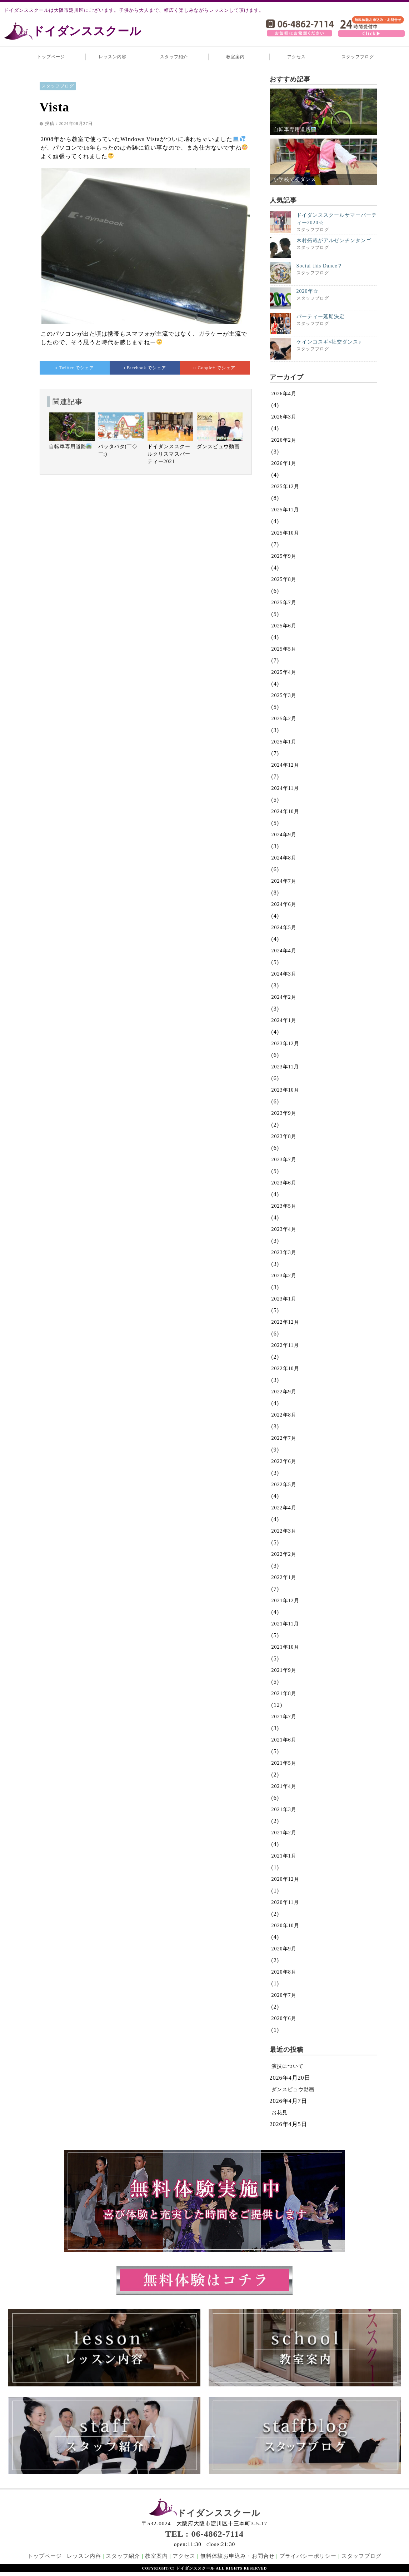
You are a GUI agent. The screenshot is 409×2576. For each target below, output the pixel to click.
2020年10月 (285, 1925)
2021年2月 (283, 1832)
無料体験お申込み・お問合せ (237, 2556)
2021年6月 (283, 1740)
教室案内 (235, 56)
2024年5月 (283, 927)
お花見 (279, 2112)
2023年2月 (283, 1275)
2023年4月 (283, 1229)
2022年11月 (285, 1345)
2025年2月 (283, 718)
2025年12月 (285, 486)
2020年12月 (285, 1879)
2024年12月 (285, 765)
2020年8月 (283, 1972)
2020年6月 (283, 2018)
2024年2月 (283, 997)
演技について (287, 2066)
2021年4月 (283, 1786)
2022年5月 (283, 1484)
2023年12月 (285, 1043)
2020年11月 (285, 1902)
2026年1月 (283, 463)
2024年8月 (283, 858)
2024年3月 (283, 974)
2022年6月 (283, 1461)
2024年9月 (283, 834)
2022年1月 (283, 1577)
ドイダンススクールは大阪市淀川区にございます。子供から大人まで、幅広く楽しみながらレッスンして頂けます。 (134, 10)
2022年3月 (283, 1531)
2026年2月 (283, 440)
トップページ (51, 56)
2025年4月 (283, 672)
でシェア (74, 367)
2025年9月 (283, 556)
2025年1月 (283, 742)
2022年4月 (283, 1507)
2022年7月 (283, 1438)
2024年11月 (285, 788)
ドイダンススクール (87, 31)
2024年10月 (285, 811)
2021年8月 (283, 1693)
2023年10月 (285, 1090)
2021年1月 (283, 1856)
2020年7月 (283, 1995)
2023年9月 (283, 1113)
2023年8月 (283, 1136)
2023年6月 (283, 1183)
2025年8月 (283, 579)
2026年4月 (283, 393)
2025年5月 (283, 649)
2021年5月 (283, 1763)
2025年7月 (283, 602)
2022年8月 (283, 1415)
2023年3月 (283, 1252)
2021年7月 (283, 1716)
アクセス (296, 56)
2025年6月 (283, 625)
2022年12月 (285, 1322)
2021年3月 (283, 1809)
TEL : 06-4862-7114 (204, 2534)
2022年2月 (283, 1554)
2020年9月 (283, 1948)
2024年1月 (283, 1020)
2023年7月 (283, 1159)
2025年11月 (285, 509)
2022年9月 (283, 1391)
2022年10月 (285, 1368)
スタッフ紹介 (174, 56)
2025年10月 (285, 533)
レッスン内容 (112, 56)
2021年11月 (285, 1624)
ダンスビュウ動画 (292, 2089)
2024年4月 (283, 950)
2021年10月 (285, 1647)
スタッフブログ (357, 56)
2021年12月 (285, 1600)
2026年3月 (283, 417)
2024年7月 (283, 881)
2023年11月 (285, 1066)
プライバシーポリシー (307, 2556)
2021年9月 (283, 1670)
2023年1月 (283, 1299)
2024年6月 (283, 904)
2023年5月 (283, 1206)
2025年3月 (283, 695)
